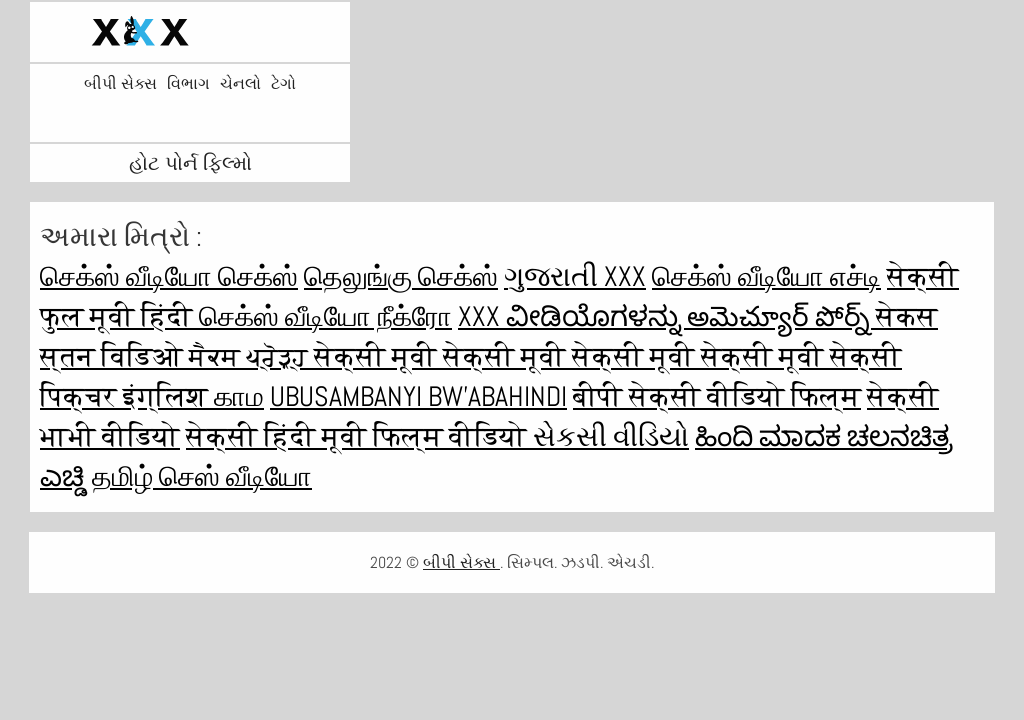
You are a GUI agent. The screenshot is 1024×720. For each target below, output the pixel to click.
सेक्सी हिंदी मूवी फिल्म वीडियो (359, 436)
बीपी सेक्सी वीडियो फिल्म (717, 396)
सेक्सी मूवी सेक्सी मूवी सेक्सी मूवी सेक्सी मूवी (572, 356)
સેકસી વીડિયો (611, 436)
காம (239, 396)
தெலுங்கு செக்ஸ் (401, 276)
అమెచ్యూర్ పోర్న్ (781, 316)
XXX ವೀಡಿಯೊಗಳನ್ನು (572, 316)
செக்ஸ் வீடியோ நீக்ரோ (325, 316)
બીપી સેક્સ (120, 84)
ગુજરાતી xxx (575, 276)
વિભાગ (188, 84)
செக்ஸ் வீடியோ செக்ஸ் (169, 276)
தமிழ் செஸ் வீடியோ (202, 476)
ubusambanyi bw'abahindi (418, 396)
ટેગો (283, 84)
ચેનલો (240, 84)
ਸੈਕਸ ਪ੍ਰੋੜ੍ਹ (251, 356)
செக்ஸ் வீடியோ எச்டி (766, 276)
